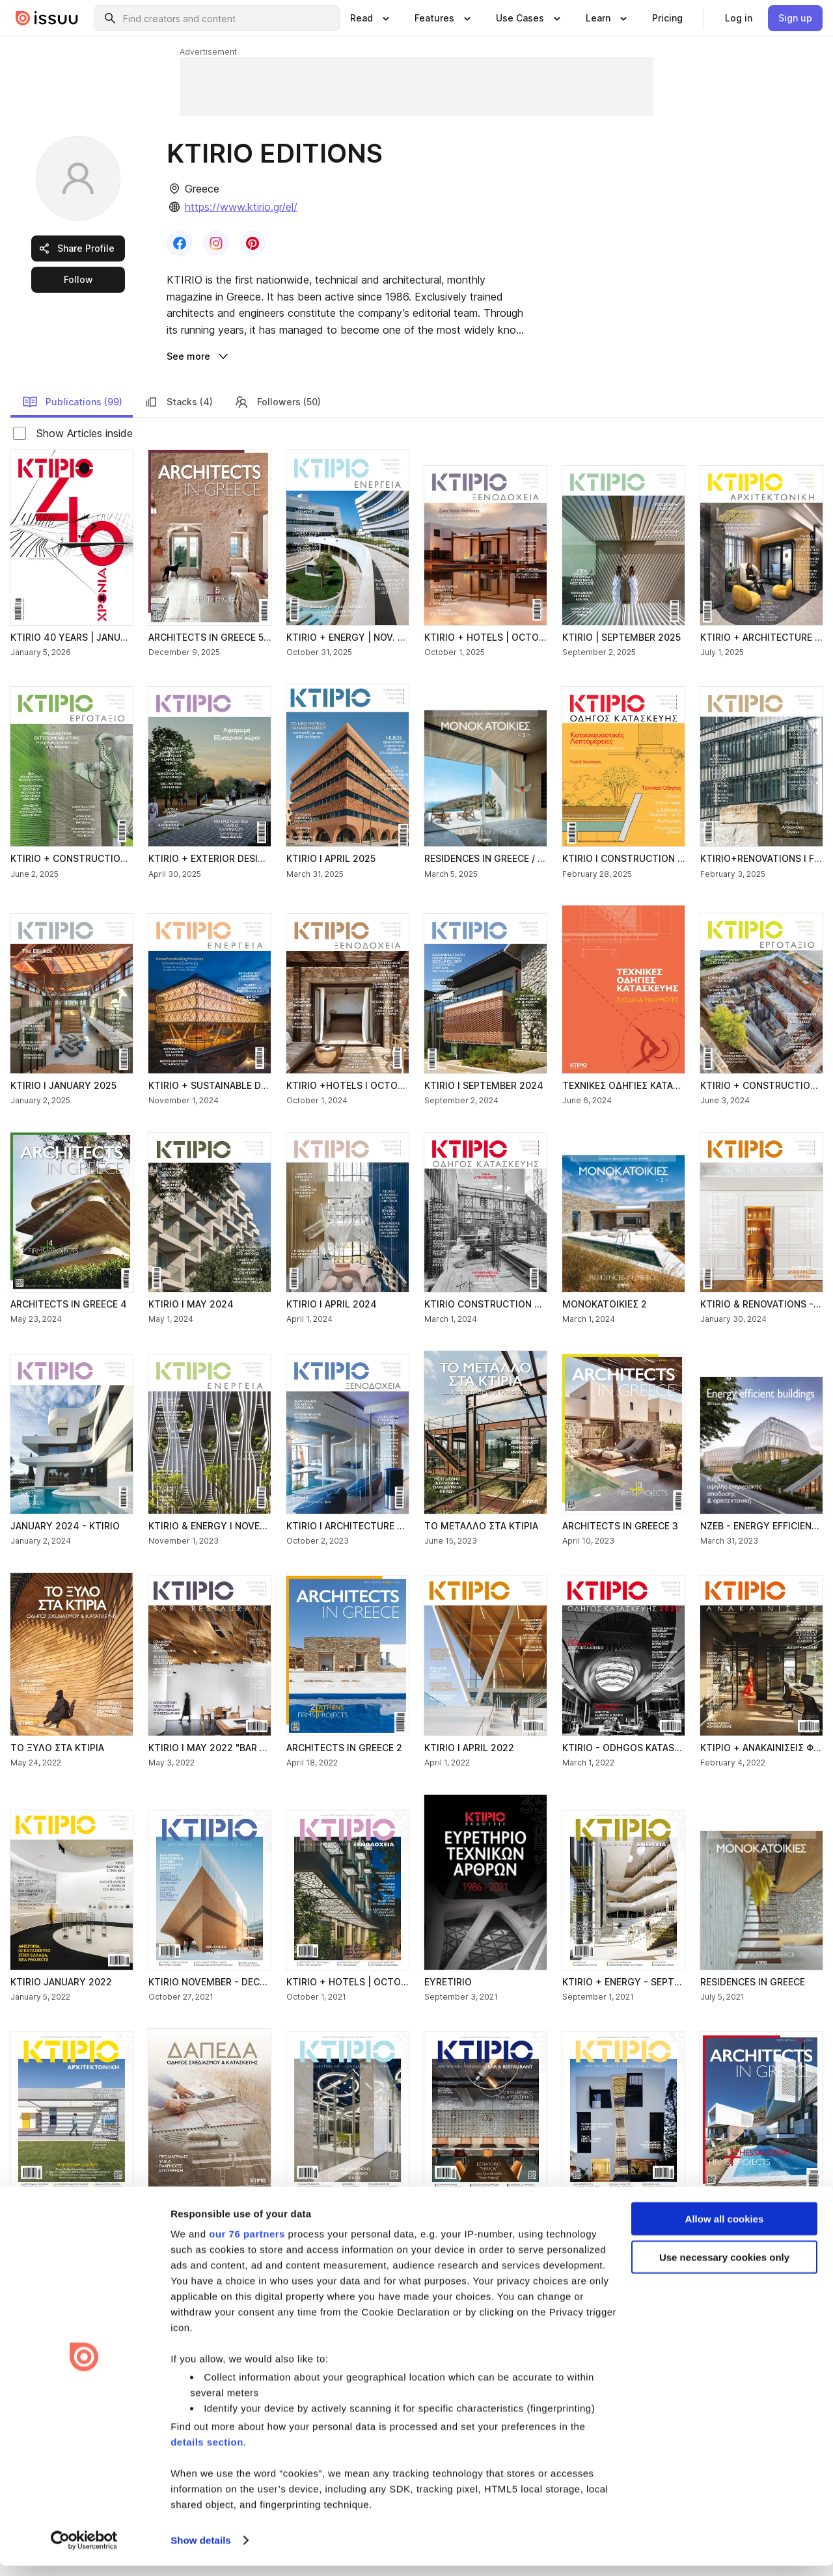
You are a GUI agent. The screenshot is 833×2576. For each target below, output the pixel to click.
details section (207, 2452)
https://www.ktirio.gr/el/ (241, 206)
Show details (201, 2550)
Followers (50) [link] (277, 402)
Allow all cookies (724, 2228)
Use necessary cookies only (724, 2267)
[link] (667, 18)
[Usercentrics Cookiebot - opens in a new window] (84, 2550)
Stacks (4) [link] (178, 402)
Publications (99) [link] (72, 402)
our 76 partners (247, 2243)
